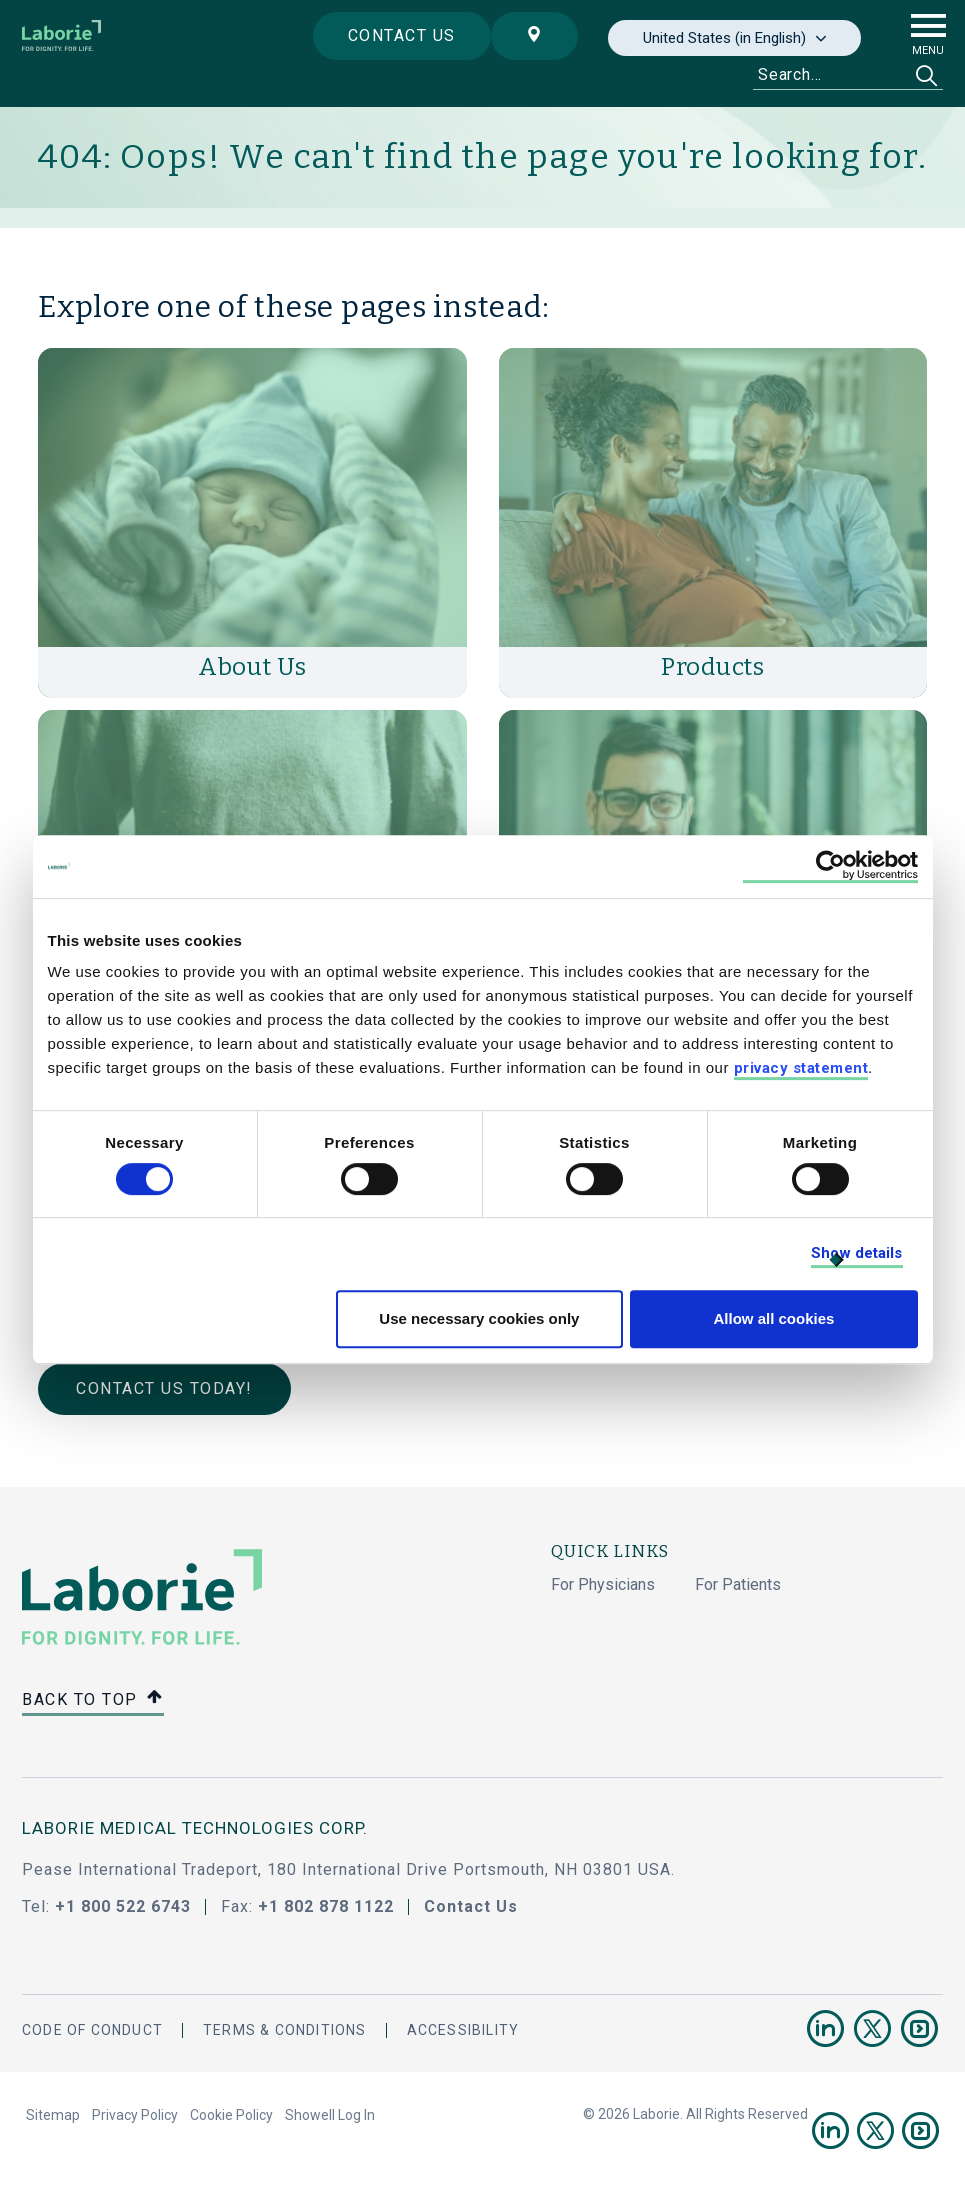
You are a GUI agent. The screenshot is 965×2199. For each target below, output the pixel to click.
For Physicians (603, 1584)
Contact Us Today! (164, 1388)
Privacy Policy (135, 2115)
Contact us (402, 35)
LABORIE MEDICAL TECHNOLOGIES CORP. (195, 1828)
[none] (734, 38)
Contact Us (471, 1906)
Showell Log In (330, 2115)
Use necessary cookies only (479, 1318)
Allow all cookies (774, 1318)
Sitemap (53, 2115)
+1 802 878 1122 (326, 1906)
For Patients (738, 1584)
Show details (856, 1253)
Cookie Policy (231, 2115)
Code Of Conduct (92, 2030)
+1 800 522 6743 (123, 1906)
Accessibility (463, 2030)
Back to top (93, 1700)
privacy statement (801, 1068)
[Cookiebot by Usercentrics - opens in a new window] (830, 866)
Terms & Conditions (285, 2030)
